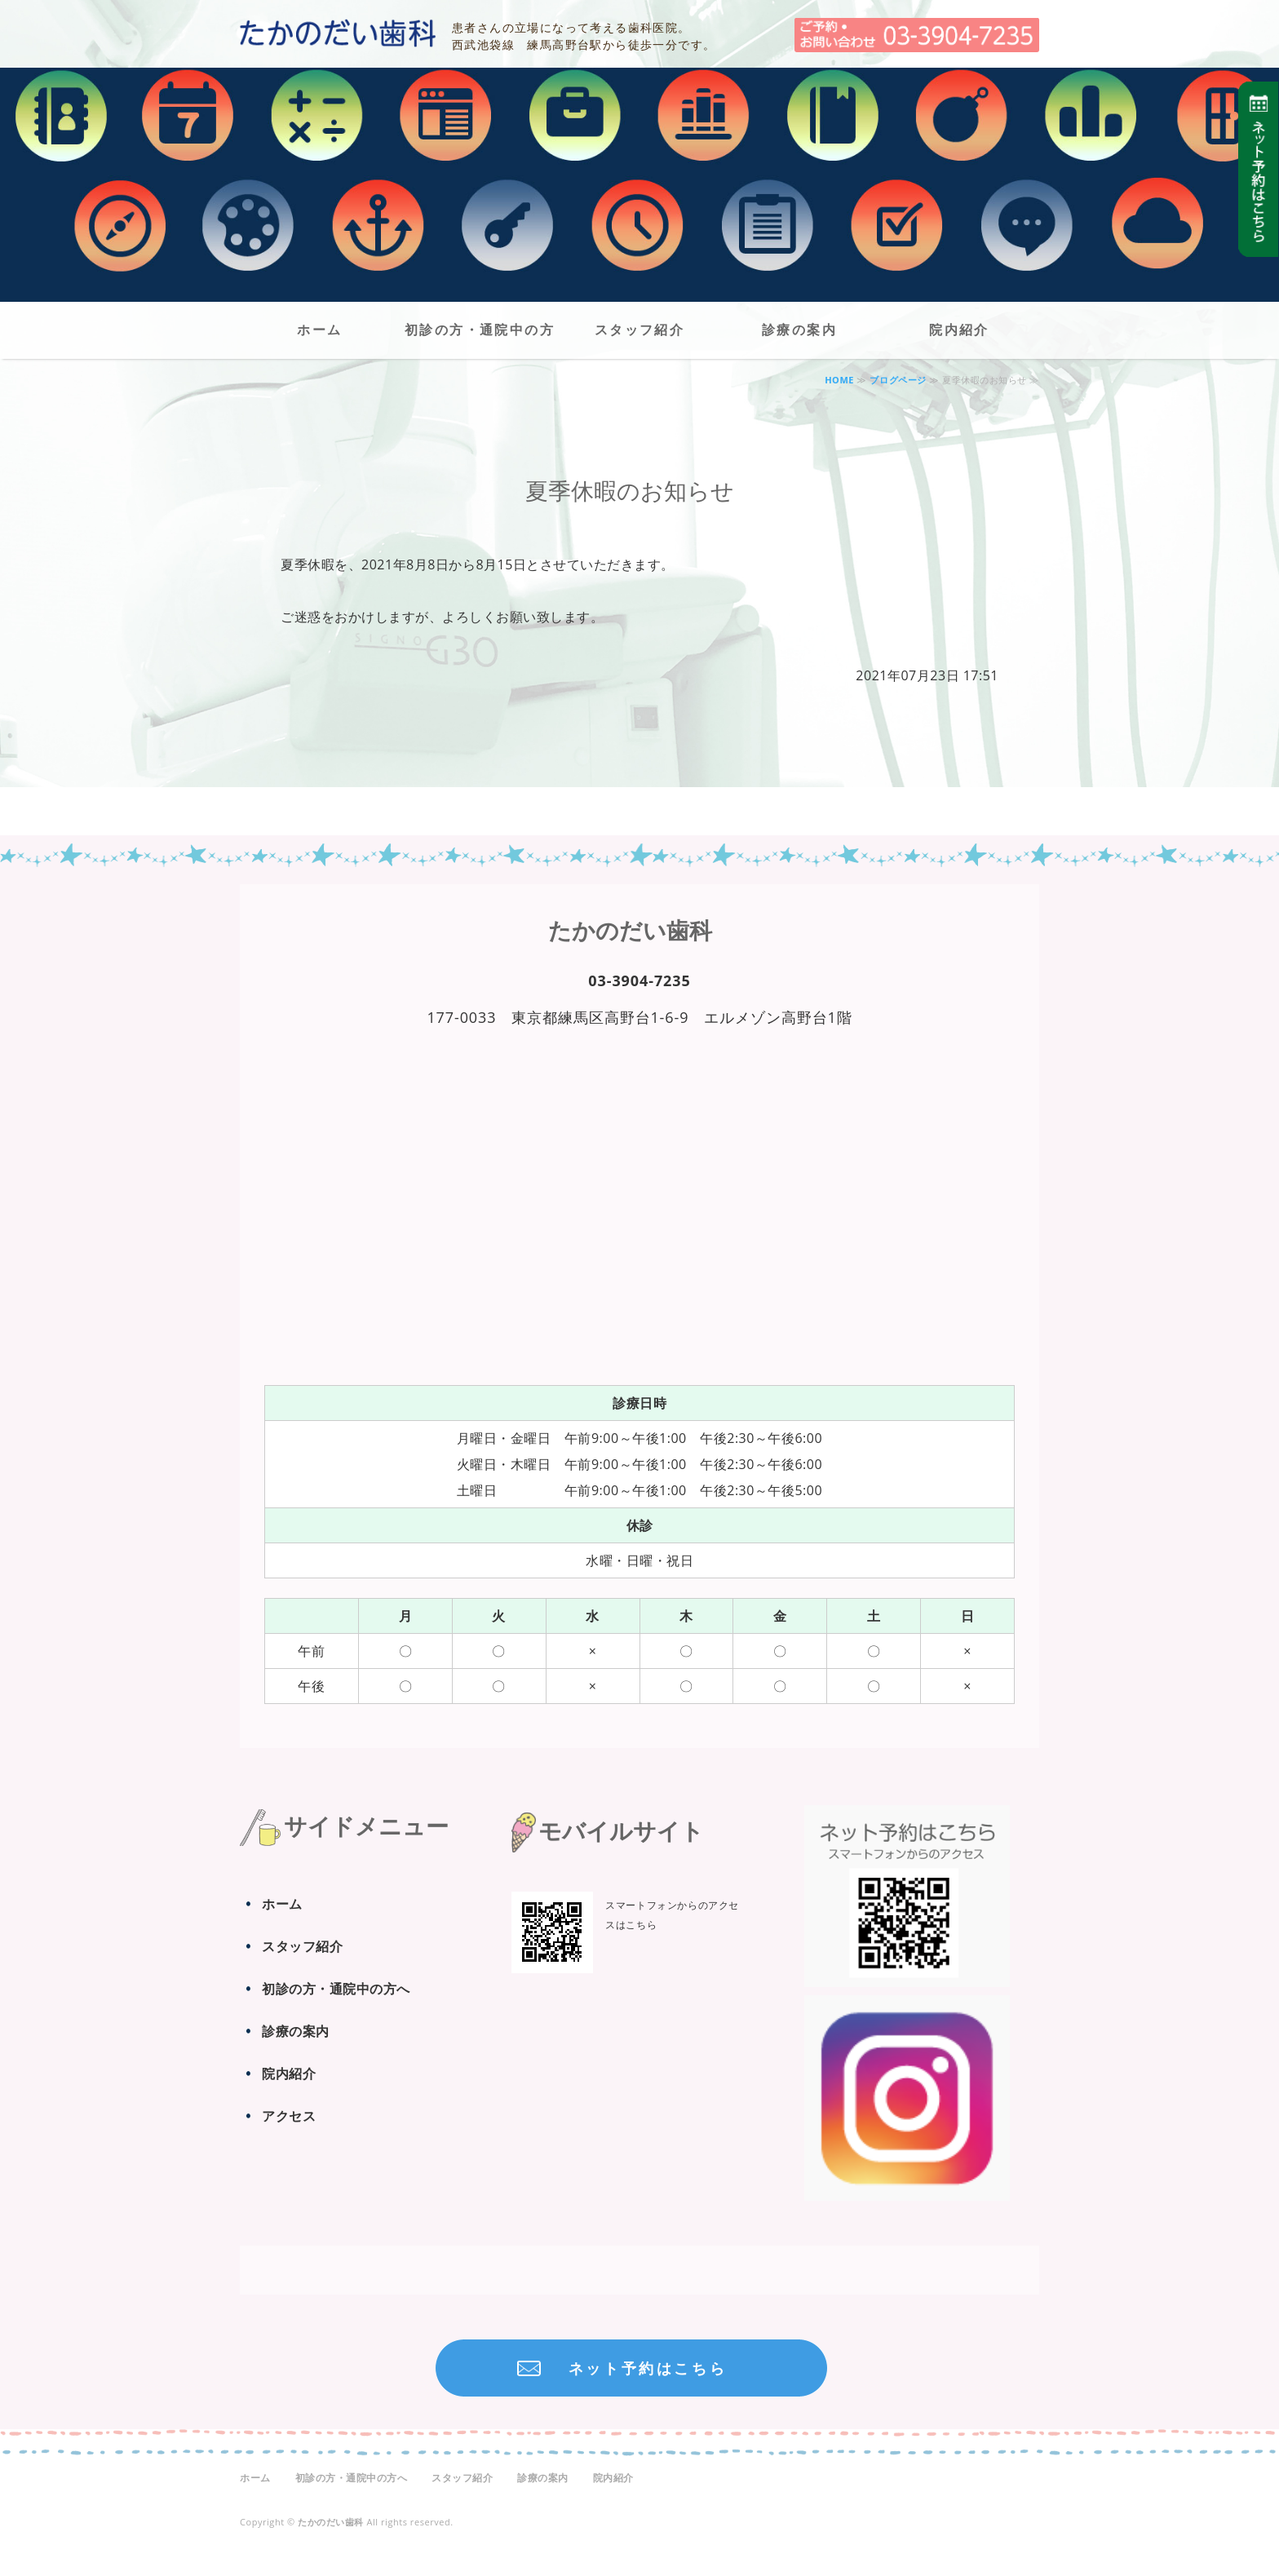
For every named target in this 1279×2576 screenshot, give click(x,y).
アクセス (289, 2116)
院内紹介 (959, 330)
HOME (839, 380)
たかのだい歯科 (338, 33)
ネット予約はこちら (648, 2368)
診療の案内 (799, 330)
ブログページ (898, 380)
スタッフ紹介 (639, 330)
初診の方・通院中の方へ (480, 339)
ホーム (319, 330)
